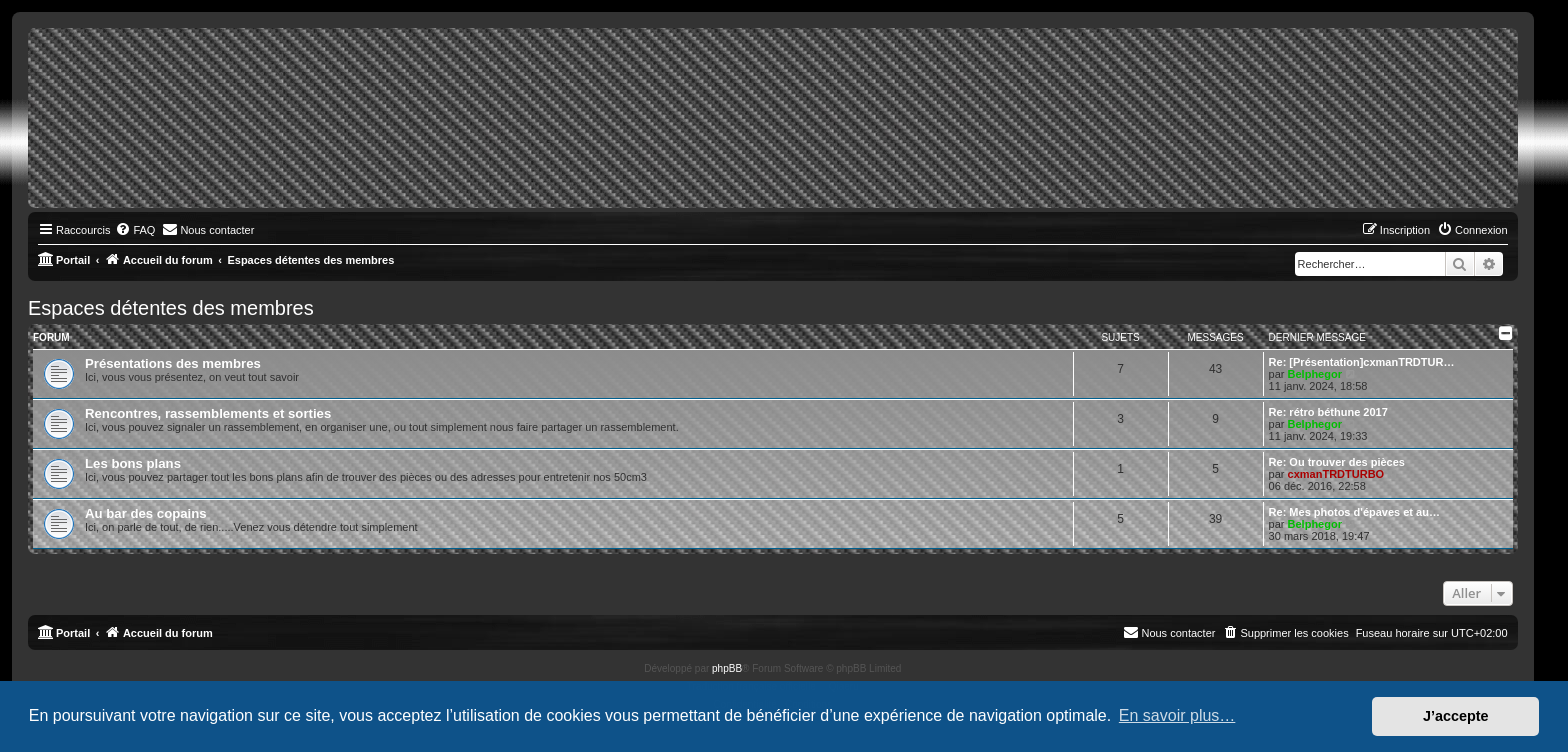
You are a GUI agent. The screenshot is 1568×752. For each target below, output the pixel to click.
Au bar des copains (146, 513)
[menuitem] (135, 230)
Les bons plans (133, 463)
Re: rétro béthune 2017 (1328, 412)
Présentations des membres (173, 363)
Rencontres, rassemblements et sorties (208, 413)
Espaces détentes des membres (171, 308)
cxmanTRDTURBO (1336, 474)
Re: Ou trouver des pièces (1337, 462)
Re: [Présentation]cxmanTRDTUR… (1362, 362)
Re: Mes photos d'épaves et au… (1354, 512)
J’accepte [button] (1456, 716)
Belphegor (1315, 374)
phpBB (727, 668)
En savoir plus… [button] (1177, 715)
